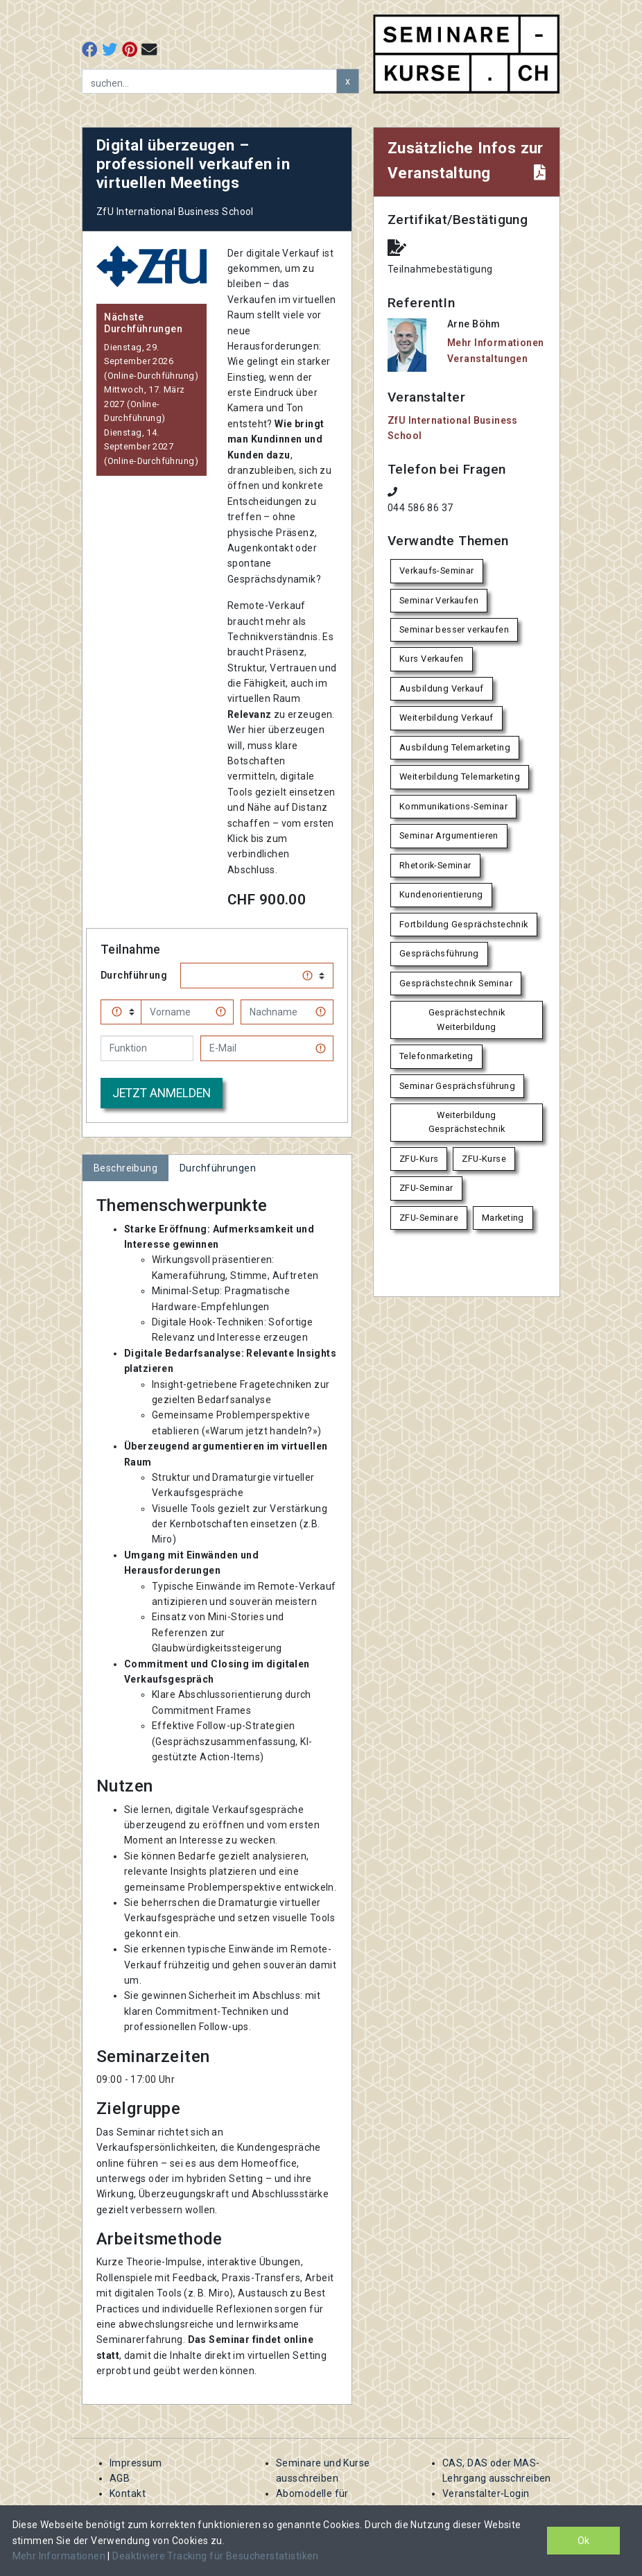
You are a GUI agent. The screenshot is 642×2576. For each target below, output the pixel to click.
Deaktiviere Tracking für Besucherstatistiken (215, 2555)
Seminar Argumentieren (448, 835)
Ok (583, 2540)
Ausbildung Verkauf (441, 688)
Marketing (503, 1217)
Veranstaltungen (487, 358)
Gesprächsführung (439, 953)
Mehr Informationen (60, 2555)
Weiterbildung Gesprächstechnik (466, 1122)
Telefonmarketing (436, 1056)
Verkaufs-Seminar (436, 570)
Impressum (136, 2462)
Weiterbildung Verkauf (446, 717)
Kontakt (128, 2493)
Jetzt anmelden (161, 1093)
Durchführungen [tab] (218, 1168)
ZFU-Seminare (428, 1217)
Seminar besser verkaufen (454, 629)
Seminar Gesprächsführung (457, 1086)
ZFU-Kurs (418, 1158)
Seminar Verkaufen (438, 600)
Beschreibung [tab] (125, 1168)
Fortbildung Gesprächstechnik (463, 924)
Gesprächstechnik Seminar (455, 983)
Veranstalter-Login (486, 2493)
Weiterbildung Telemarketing (459, 776)
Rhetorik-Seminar (435, 865)
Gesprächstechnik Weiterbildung (466, 1019)
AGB (120, 2478)
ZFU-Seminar (426, 1188)
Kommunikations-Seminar (453, 806)
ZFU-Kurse (484, 1158)
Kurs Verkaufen (431, 658)
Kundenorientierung (441, 894)
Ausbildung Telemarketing (454, 747)
